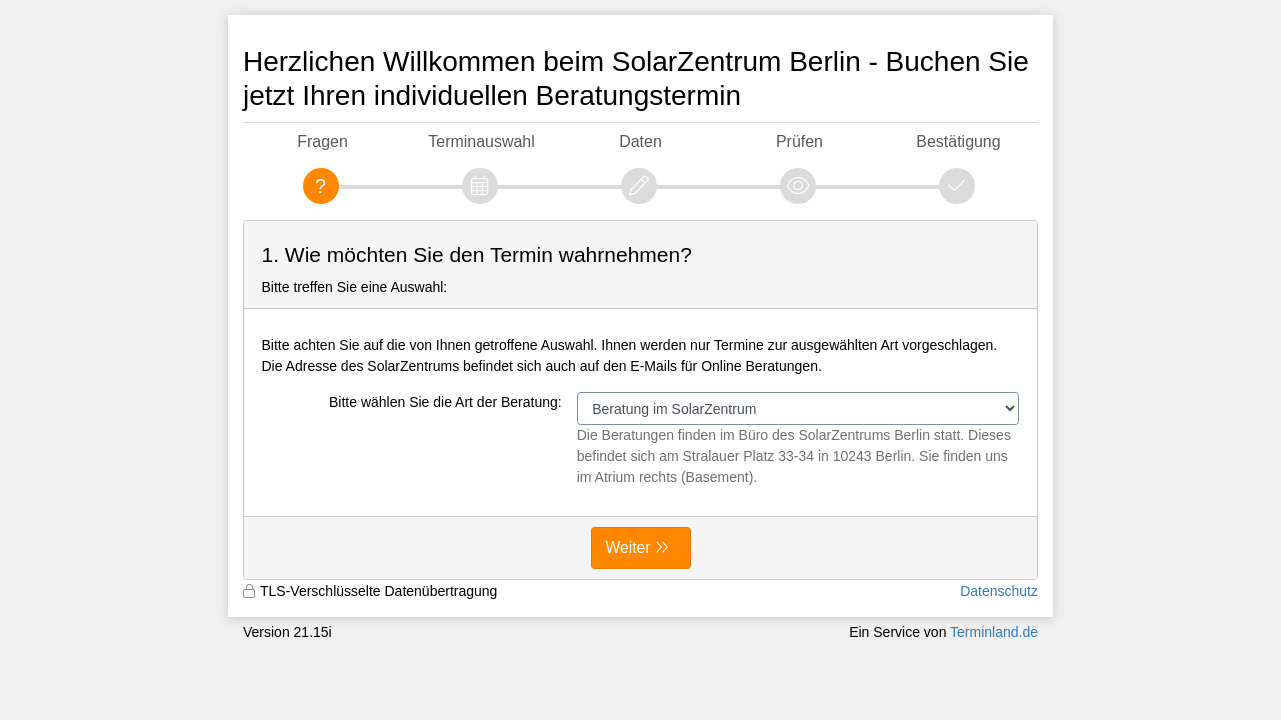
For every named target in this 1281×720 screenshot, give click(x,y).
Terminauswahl (481, 141)
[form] (640, 400)
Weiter (628, 547)
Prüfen (799, 141)
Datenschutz (999, 591)
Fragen (322, 141)
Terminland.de (994, 632)
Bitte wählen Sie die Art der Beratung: (445, 402)
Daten (640, 141)
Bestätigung (958, 141)
